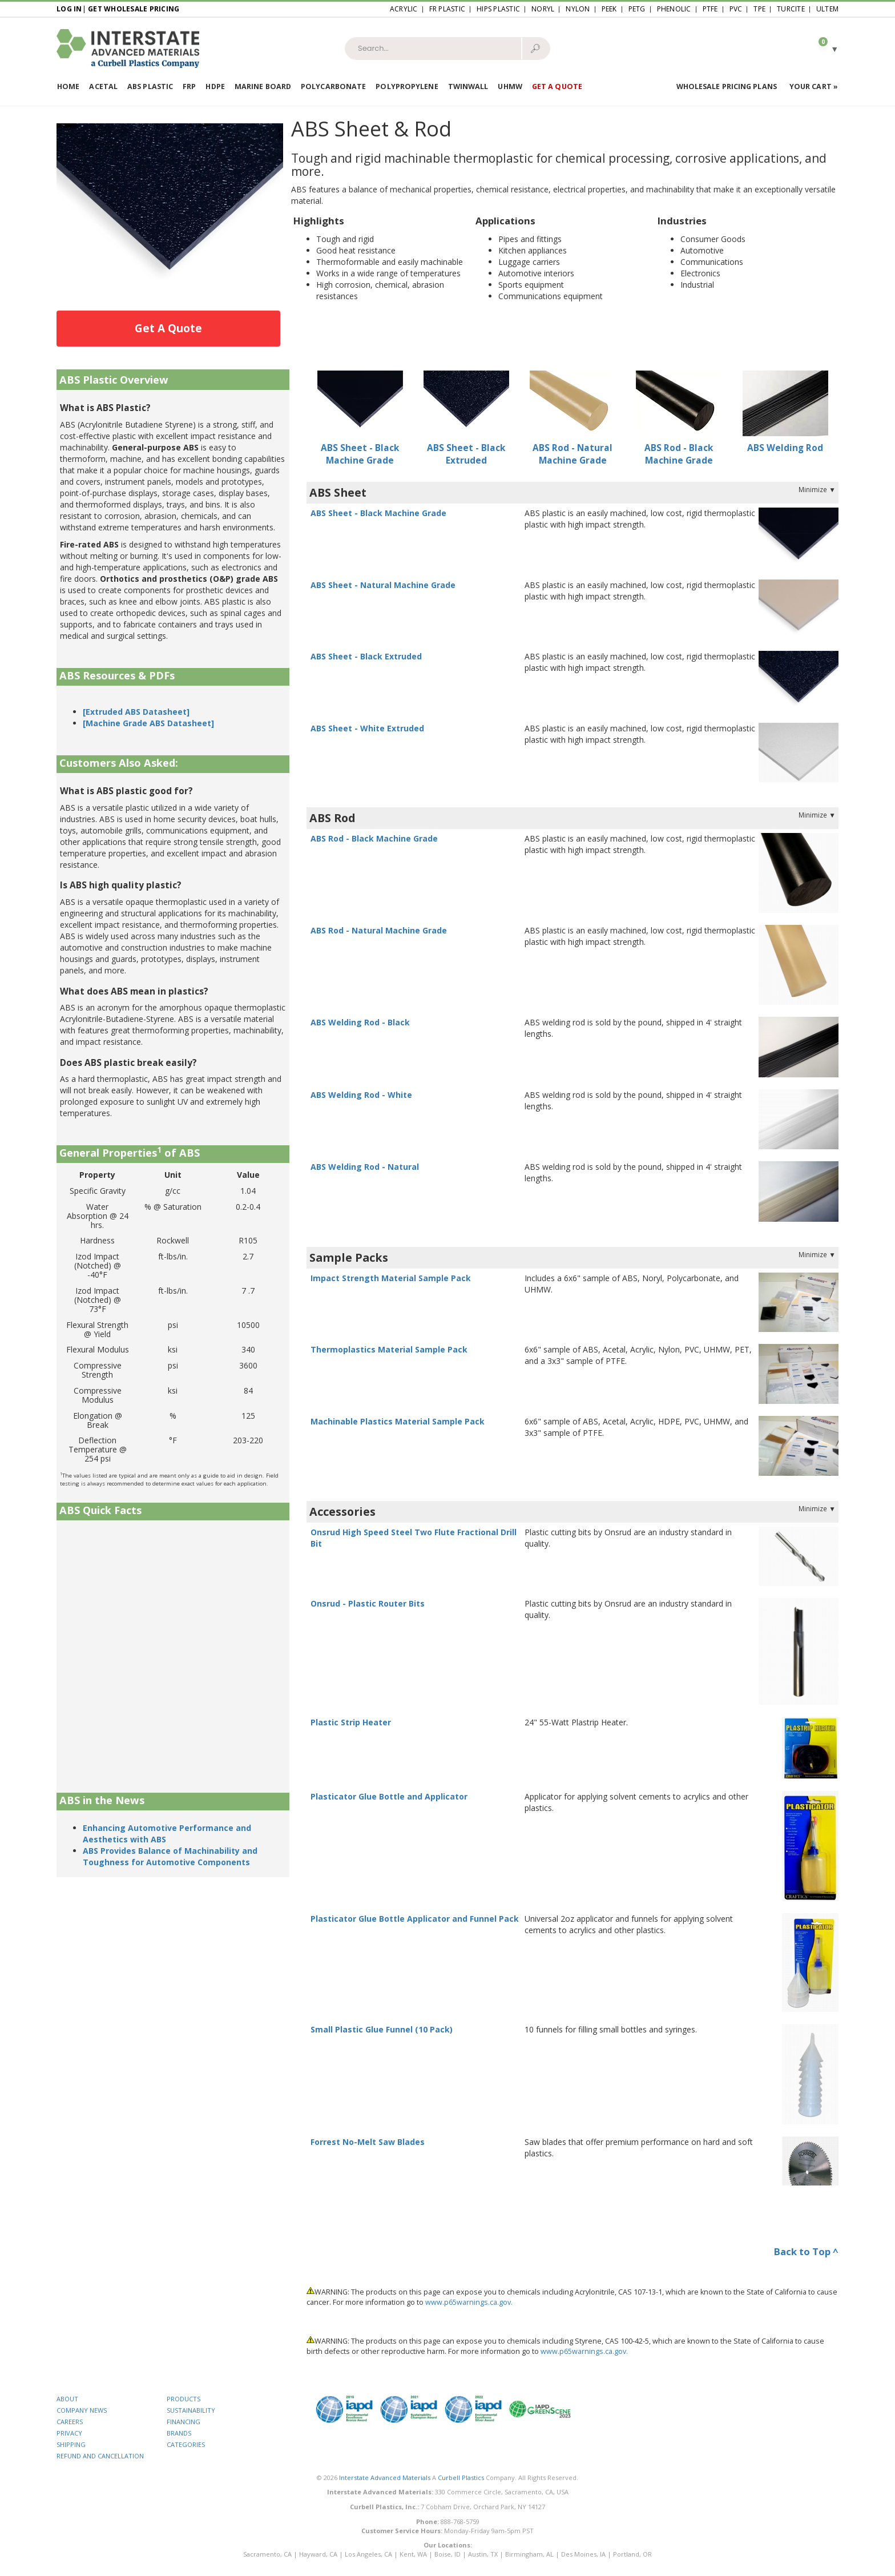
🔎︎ (535, 48)
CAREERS (70, 2421)
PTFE (710, 9)
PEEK (609, 9)
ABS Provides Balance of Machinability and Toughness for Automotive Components (170, 1856)
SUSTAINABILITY (191, 2410)
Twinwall (468, 86)
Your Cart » (813, 86)
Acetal (103, 86)
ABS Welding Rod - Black (360, 1022)
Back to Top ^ (806, 2251)
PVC (736, 9)
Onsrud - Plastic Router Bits (368, 1603)
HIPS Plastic (498, 9)
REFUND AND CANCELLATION (100, 2456)
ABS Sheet (337, 492)
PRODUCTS (183, 2398)
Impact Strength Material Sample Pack (391, 1278)
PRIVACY (69, 2433)
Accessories (342, 1511)
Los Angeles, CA (368, 2554)
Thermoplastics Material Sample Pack (389, 1349)
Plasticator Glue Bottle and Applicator (389, 1796)
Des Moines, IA (583, 2554)
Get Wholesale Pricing (133, 9)
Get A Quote (168, 328)
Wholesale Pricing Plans (726, 86)
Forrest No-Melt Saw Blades (368, 2141)
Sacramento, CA (267, 2554)
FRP (189, 86)
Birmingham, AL (529, 2554)
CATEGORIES (186, 2444)
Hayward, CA (318, 2554)
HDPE (214, 86)
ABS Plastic (150, 86)
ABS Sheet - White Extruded (367, 728)
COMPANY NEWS (82, 2410)
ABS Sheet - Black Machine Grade (360, 454)
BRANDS (179, 2433)
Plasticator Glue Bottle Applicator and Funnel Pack (415, 1918)
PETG (637, 9)
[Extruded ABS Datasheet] (136, 711)
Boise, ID (447, 2554)
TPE (759, 9)
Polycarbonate (333, 86)
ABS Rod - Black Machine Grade (678, 454)
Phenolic (674, 9)
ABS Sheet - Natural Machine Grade (383, 584)
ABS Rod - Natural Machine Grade (572, 454)
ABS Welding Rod (785, 448)
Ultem (827, 9)
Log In (69, 9)
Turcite (791, 9)
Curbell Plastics (461, 2477)
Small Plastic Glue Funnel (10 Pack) (382, 2029)
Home (68, 86)
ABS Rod (332, 818)
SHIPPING (71, 2444)
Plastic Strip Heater (351, 1722)
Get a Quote (557, 86)
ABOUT (67, 2398)
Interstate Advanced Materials (384, 2477)
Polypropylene (407, 86)
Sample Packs (348, 1257)
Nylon (578, 9)
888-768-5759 (460, 2521)
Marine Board (263, 86)
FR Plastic (447, 9)
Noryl (542, 9)
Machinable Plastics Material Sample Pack (398, 1421)
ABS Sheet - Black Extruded (466, 454)
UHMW (510, 86)
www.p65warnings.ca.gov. (469, 2302)
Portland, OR (632, 2554)
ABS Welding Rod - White (361, 1094)
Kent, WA (413, 2554)
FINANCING (183, 2421)
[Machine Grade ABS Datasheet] (148, 723)
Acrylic (404, 9)
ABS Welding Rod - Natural (365, 1166)
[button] (823, 48)
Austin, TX (483, 2554)
